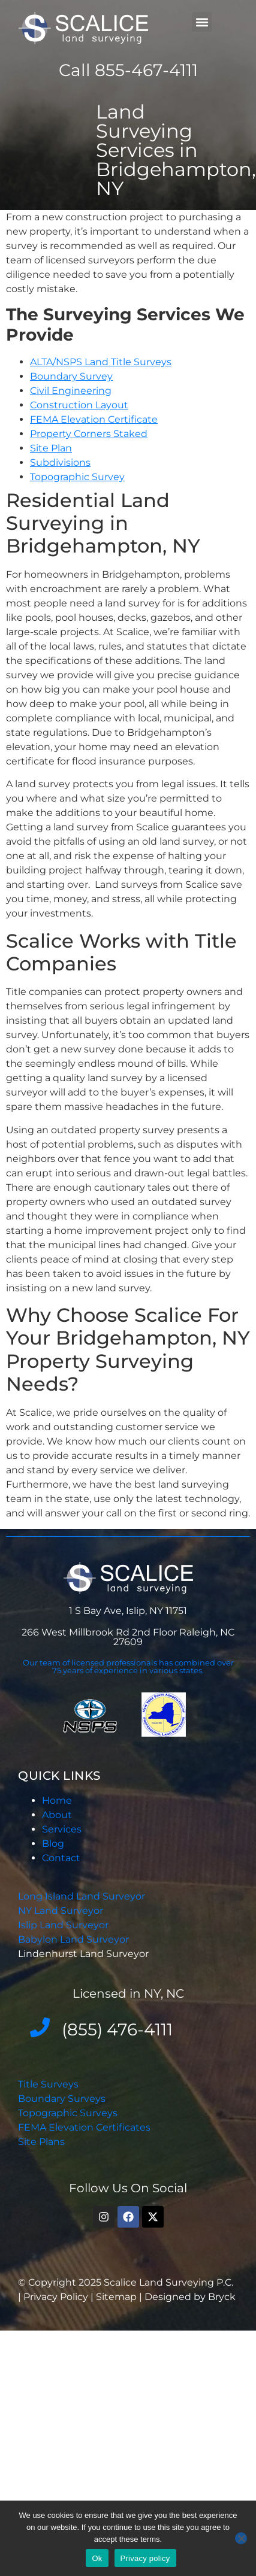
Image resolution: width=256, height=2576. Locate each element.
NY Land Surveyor (62, 1910)
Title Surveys (48, 2084)
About (57, 1815)
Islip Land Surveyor (64, 1925)
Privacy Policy (57, 2296)
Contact (61, 1858)
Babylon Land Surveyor (74, 1939)
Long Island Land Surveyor (81, 1896)
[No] (241, 2538)
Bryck (222, 2296)
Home (57, 1800)
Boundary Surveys (62, 2098)
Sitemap (116, 2296)
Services (62, 1829)
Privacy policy (145, 2558)
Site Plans (41, 2141)
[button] (202, 22)
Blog (53, 1843)
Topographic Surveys (68, 2113)
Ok (97, 2558)
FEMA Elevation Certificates (84, 2127)
